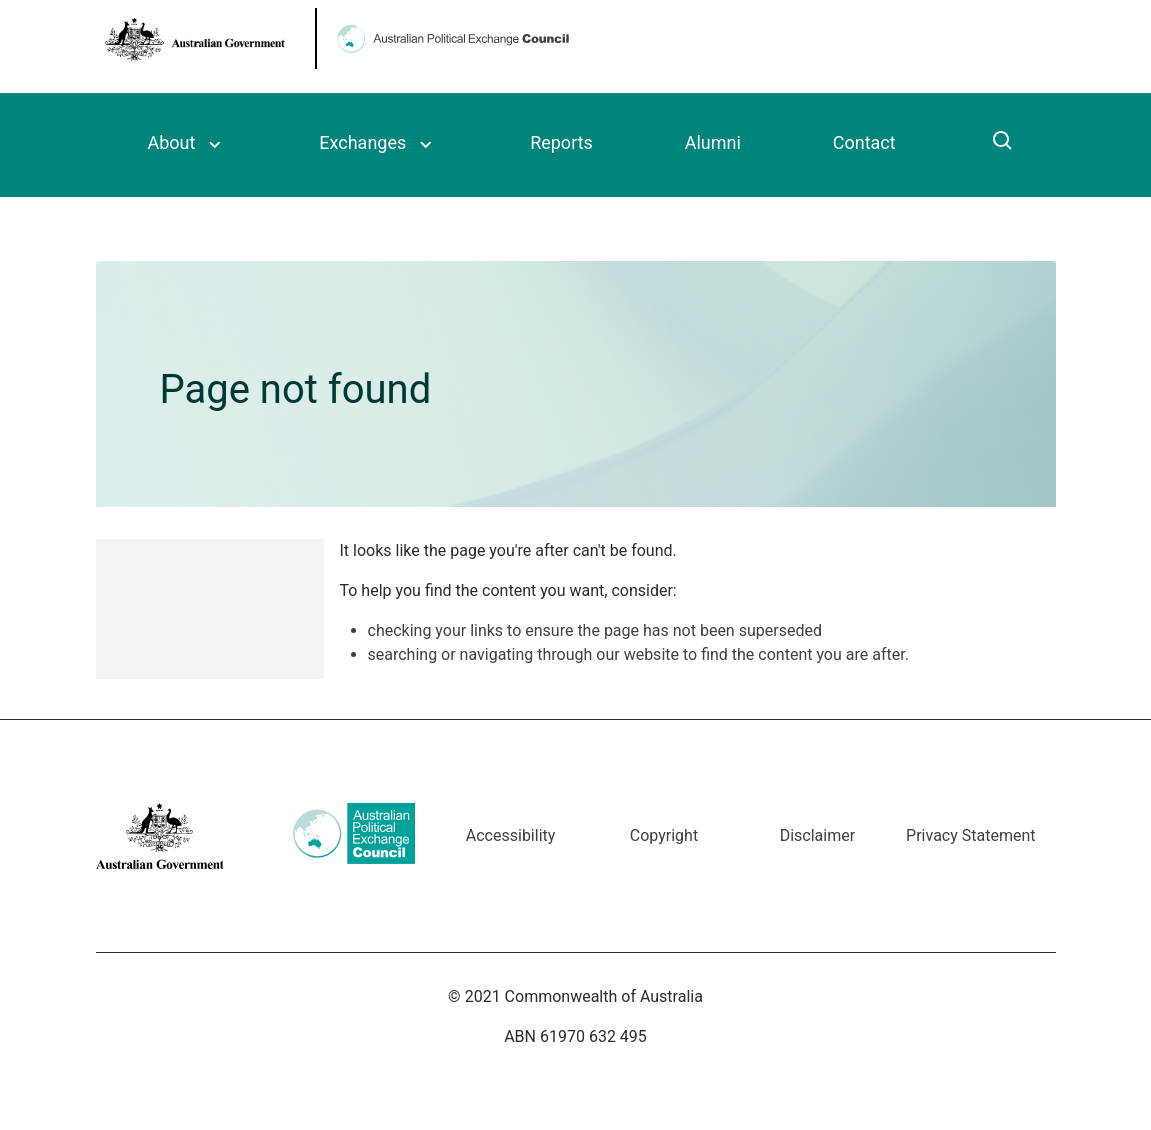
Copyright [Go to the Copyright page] (664, 835)
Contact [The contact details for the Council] (864, 142)
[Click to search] (1003, 143)
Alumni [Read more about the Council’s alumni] (713, 142)
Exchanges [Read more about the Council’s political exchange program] (362, 142)
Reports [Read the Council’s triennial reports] (561, 142)
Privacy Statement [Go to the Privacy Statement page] (970, 835)
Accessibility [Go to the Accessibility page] (511, 835)
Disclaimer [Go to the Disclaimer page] (817, 835)
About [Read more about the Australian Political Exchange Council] (172, 142)
